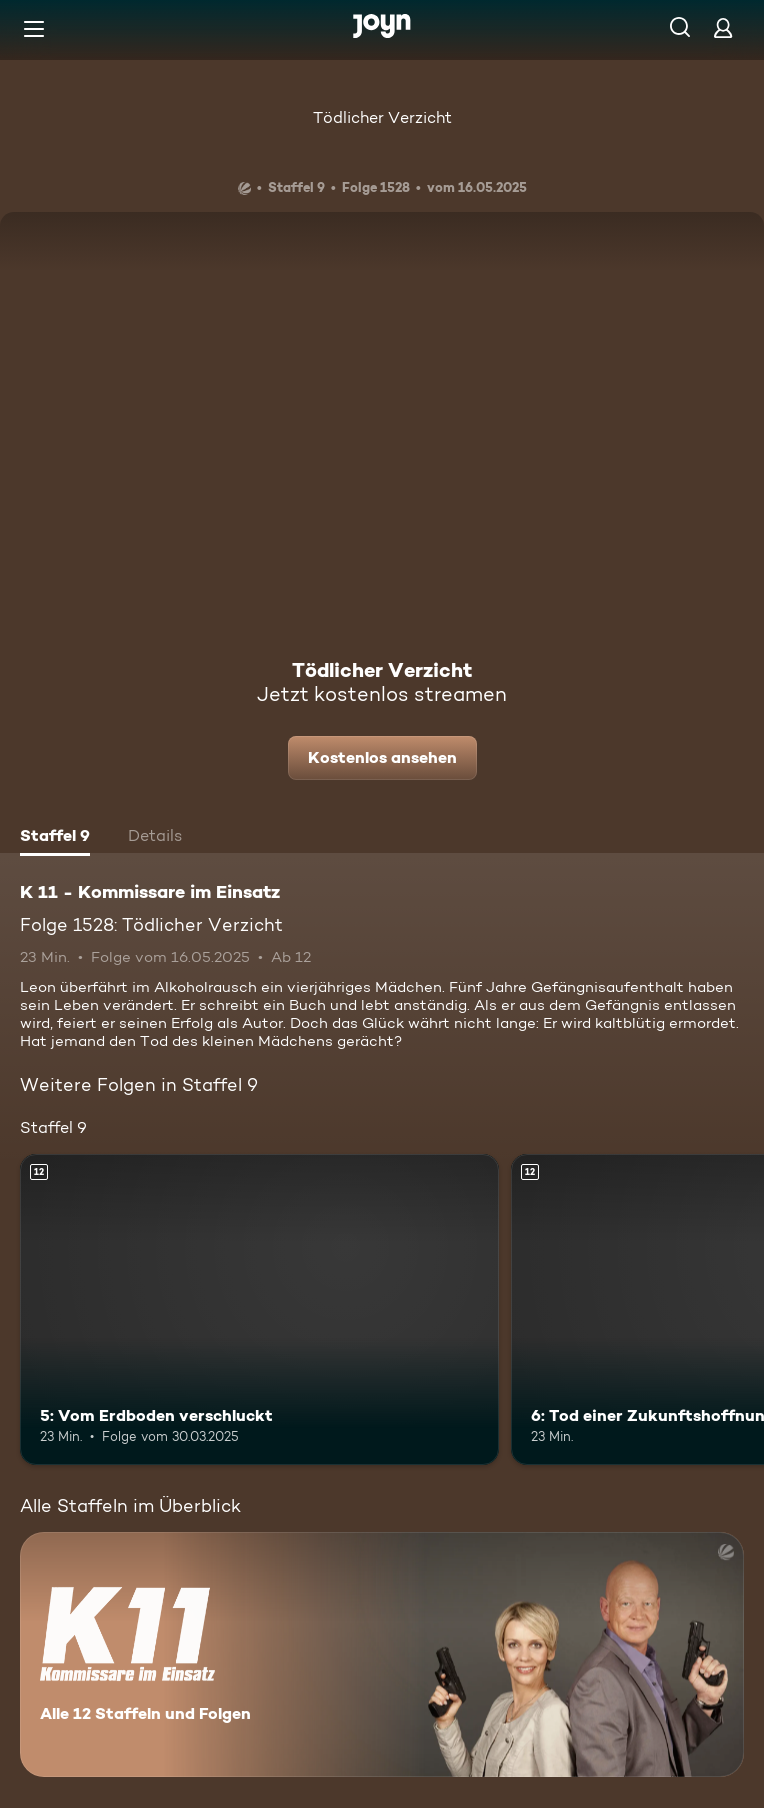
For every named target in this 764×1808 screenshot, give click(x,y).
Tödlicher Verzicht (382, 117)
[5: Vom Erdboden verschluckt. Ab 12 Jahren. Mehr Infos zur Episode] (259, 1309)
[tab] (55, 838)
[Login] (723, 27)
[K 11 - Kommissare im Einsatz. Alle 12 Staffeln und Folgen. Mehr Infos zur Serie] (382, 1654)
